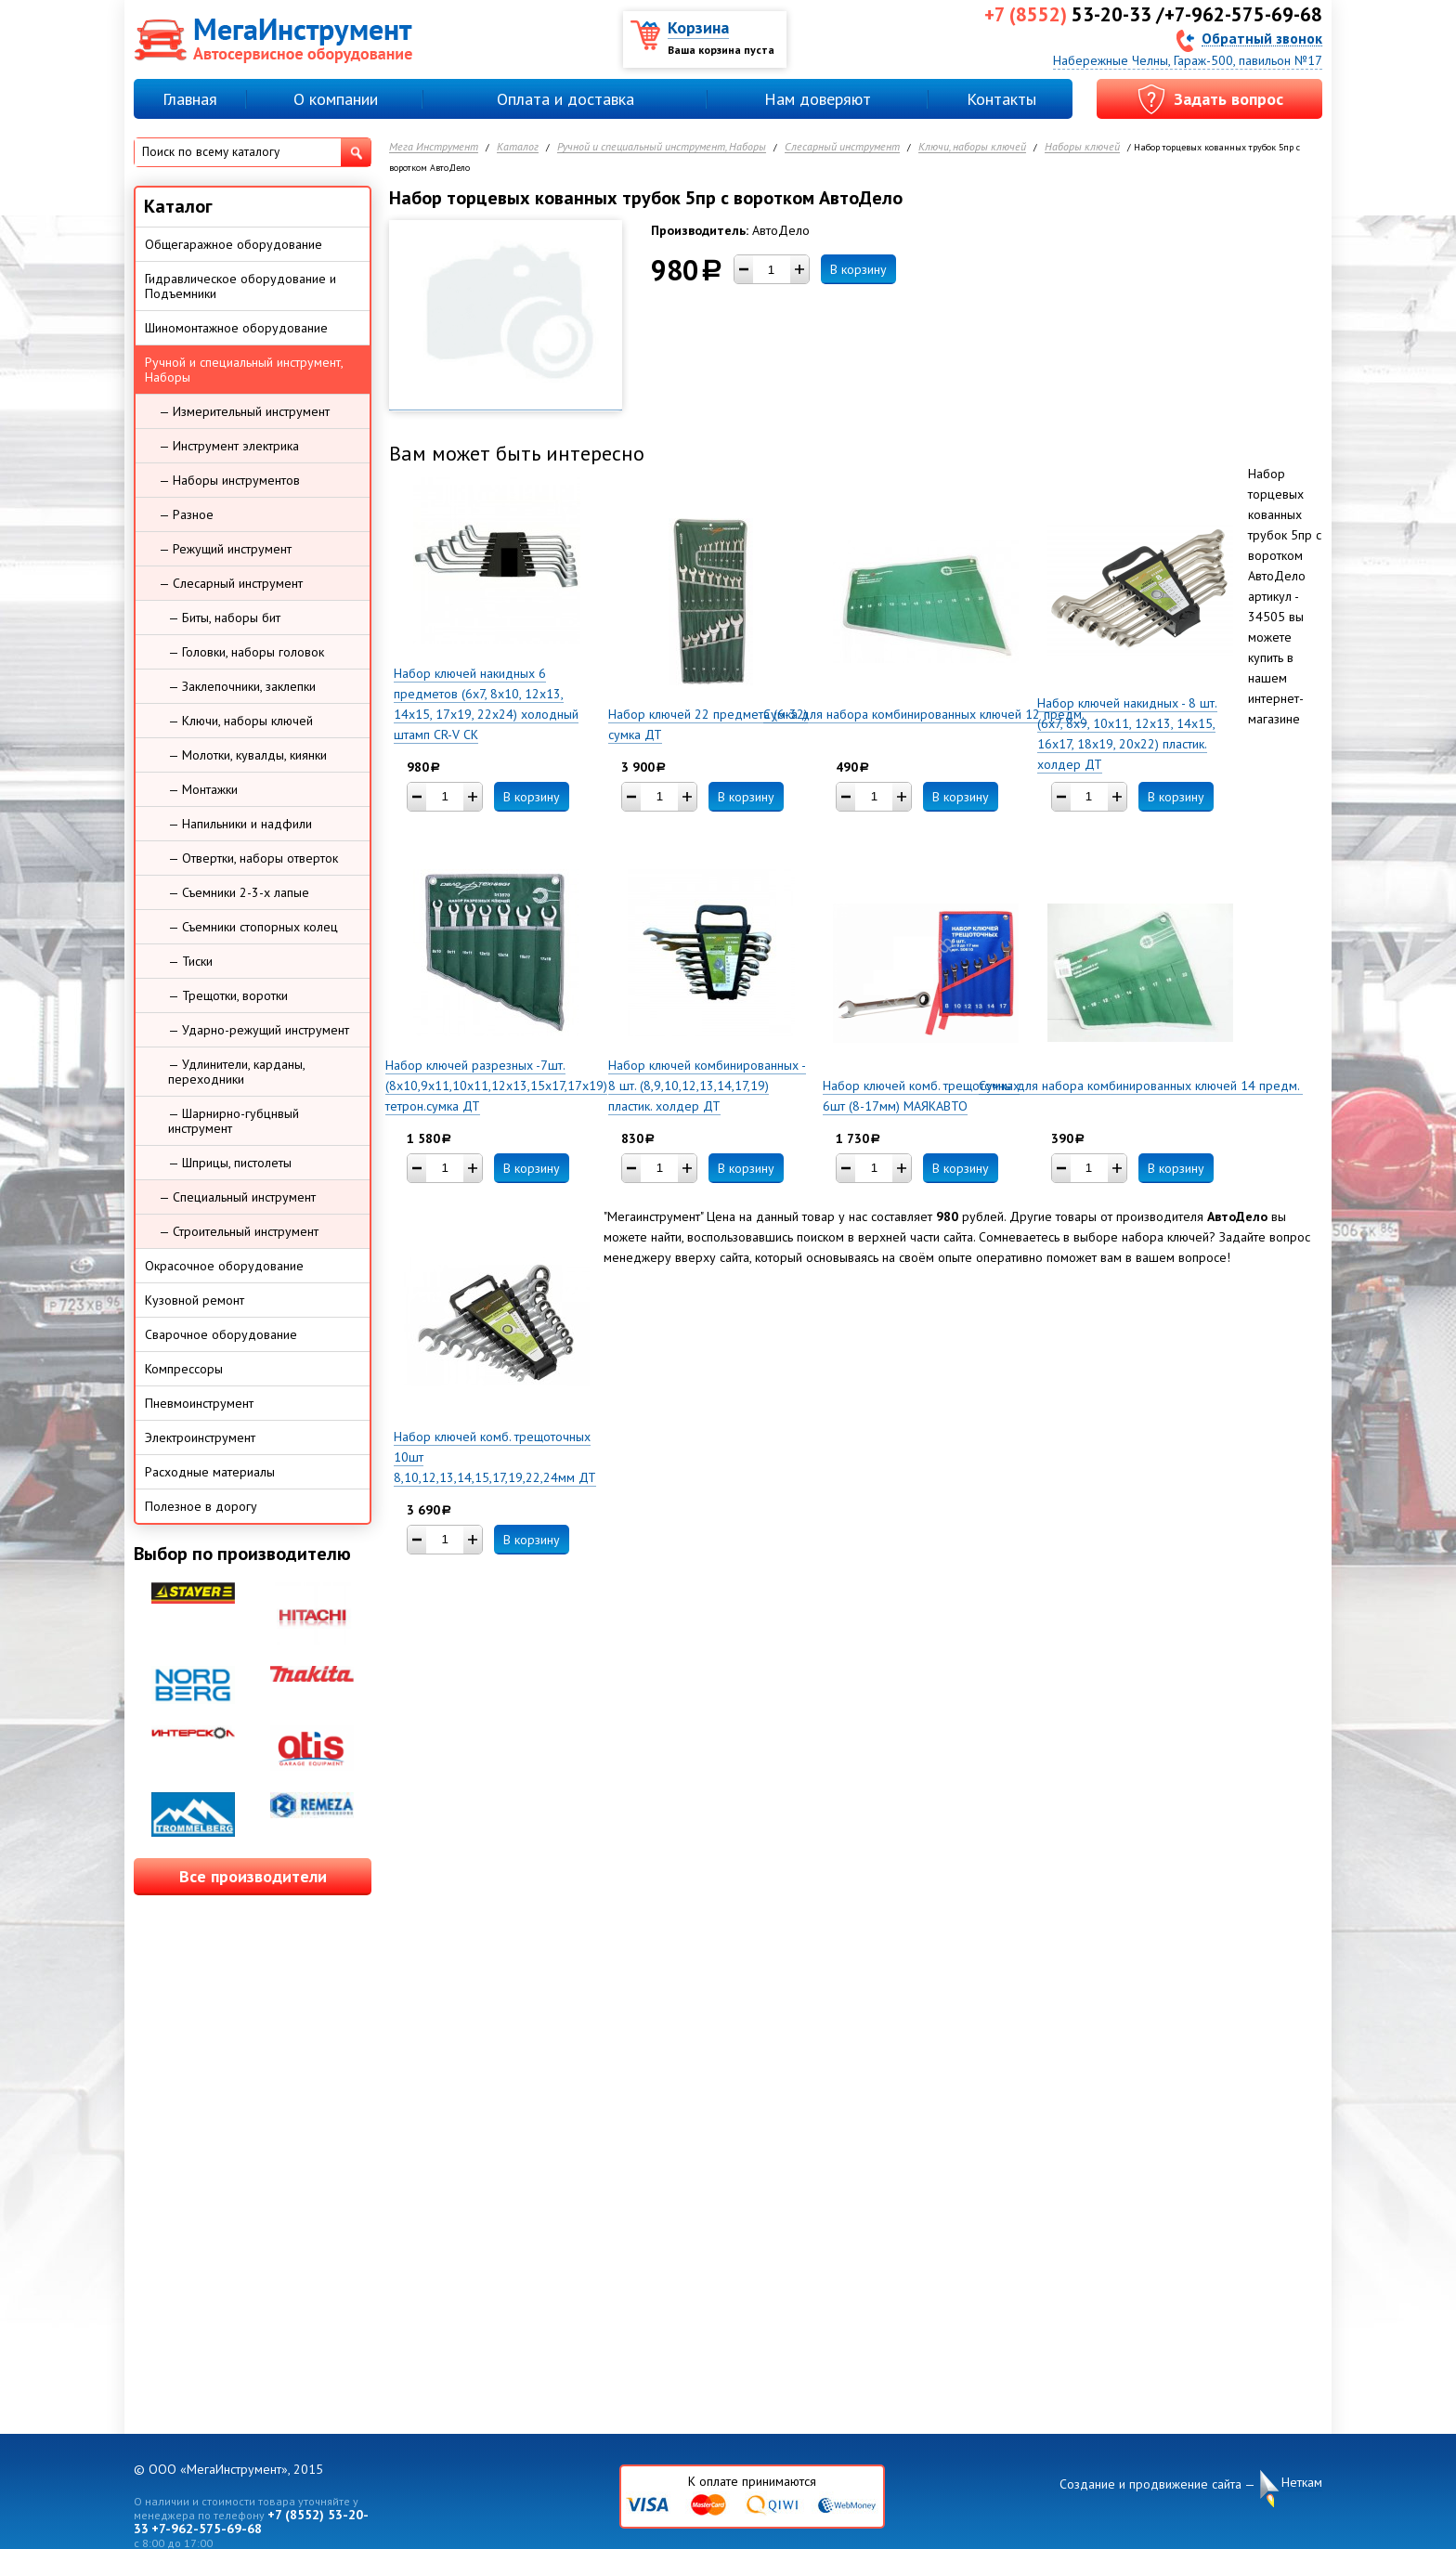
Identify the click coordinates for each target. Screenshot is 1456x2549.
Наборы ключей (1082, 147)
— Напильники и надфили (240, 823)
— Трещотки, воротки (228, 995)
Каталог (518, 147)
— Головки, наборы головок (246, 652)
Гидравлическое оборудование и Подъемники (240, 286)
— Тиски (190, 961)
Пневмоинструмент (199, 1403)
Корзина (698, 27)
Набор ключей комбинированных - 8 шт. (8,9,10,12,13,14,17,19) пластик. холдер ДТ (707, 1085)
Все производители (253, 1876)
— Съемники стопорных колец (253, 926)
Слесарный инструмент (842, 147)
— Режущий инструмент (225, 548)
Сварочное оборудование (221, 1334)
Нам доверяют (817, 99)
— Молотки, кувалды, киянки (247, 755)
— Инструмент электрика (229, 445)
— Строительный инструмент (238, 1231)
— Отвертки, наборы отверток (253, 858)
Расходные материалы (210, 1471)
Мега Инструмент (433, 147)
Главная (189, 99)
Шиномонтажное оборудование (236, 327)
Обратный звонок (1262, 37)
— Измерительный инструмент (244, 411)
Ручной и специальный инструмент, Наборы (661, 147)
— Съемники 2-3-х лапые (238, 892)
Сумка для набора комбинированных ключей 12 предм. (925, 714)
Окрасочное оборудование (224, 1265)
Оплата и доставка (565, 99)
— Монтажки (203, 789)
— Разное (186, 514)
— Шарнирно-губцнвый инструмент (233, 1121)
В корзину (858, 269)
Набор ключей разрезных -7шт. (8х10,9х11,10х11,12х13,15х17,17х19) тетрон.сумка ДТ (496, 1085)
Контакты (1001, 99)
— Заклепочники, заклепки (242, 686)
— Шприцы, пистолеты (230, 1162)
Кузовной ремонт (194, 1300)
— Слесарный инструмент (231, 583)
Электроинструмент (200, 1437)
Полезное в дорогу (201, 1506)
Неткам (1301, 2482)
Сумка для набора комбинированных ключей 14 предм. (1141, 1085)
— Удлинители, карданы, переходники (237, 1071)
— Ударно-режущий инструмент (258, 1029)
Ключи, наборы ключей (972, 147)
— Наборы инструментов (229, 480)
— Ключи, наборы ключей (240, 720)
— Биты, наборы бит (224, 617)
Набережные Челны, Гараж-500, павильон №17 (1187, 60)
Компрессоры (184, 1368)
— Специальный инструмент (237, 1197)
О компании (335, 99)
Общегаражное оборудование (233, 244)
